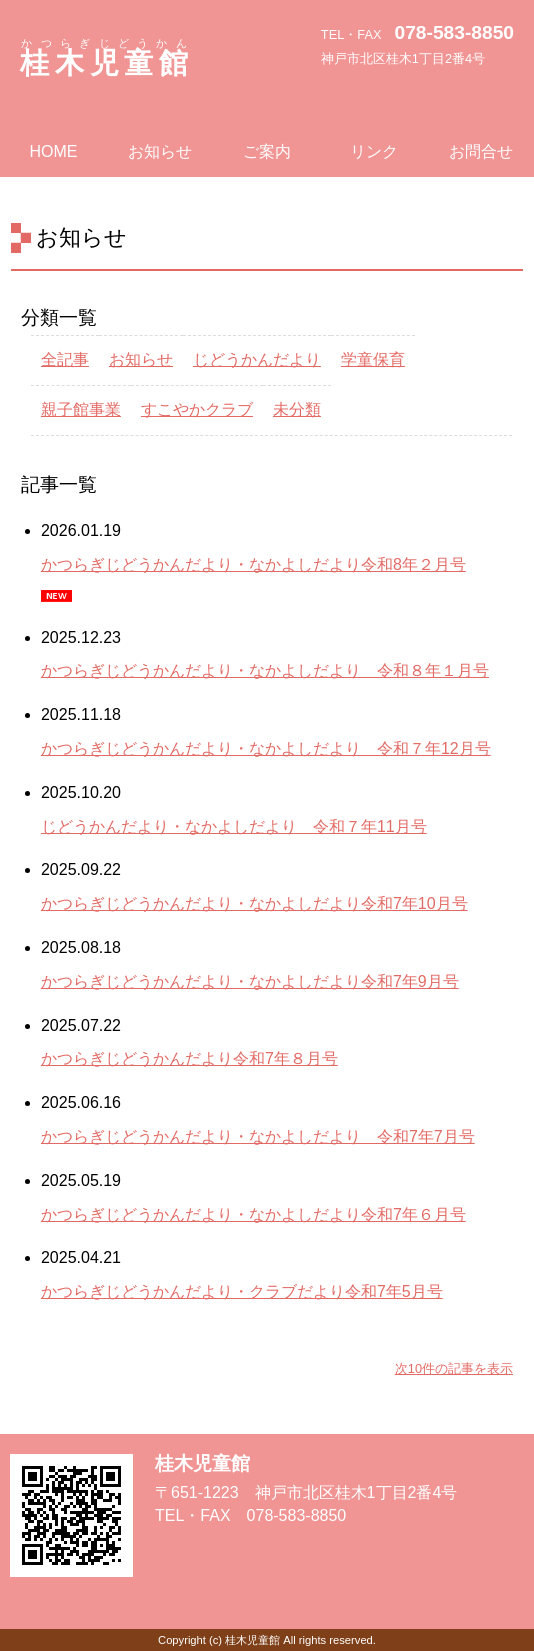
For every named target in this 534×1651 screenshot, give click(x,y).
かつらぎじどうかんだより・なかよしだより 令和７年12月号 (266, 748)
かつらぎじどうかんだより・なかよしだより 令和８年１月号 (265, 670)
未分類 (297, 409)
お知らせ (160, 151)
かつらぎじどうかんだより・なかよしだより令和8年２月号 (253, 564)
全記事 (65, 359)
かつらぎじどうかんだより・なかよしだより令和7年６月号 (253, 1214)
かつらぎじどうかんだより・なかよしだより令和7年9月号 (250, 981)
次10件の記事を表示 (454, 1368)
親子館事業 (81, 409)
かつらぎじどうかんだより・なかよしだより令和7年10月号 (254, 903)
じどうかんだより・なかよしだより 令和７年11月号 (234, 826)
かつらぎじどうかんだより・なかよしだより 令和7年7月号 (258, 1136)
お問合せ (481, 151)
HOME (53, 151)
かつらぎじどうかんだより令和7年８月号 (189, 1058)
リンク (374, 151)
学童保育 (373, 359)
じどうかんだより (257, 359)
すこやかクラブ (197, 409)
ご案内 (267, 151)
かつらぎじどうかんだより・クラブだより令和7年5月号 (242, 1291)
